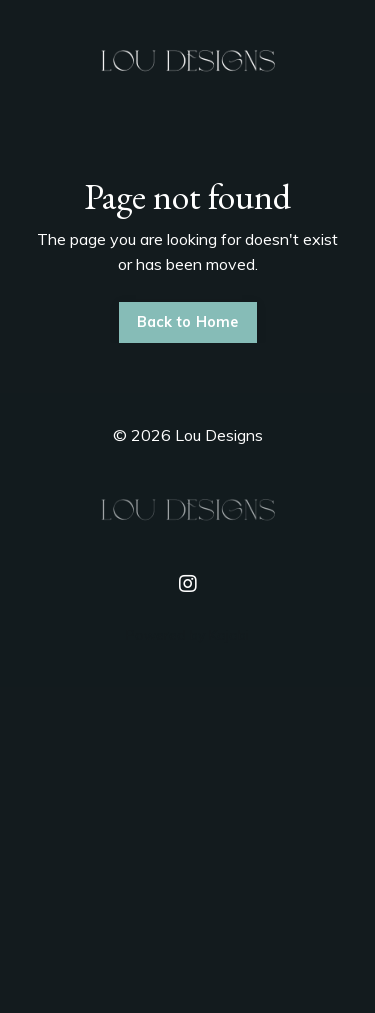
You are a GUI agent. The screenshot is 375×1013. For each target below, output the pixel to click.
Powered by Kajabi (187, 635)
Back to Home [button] (188, 322)
